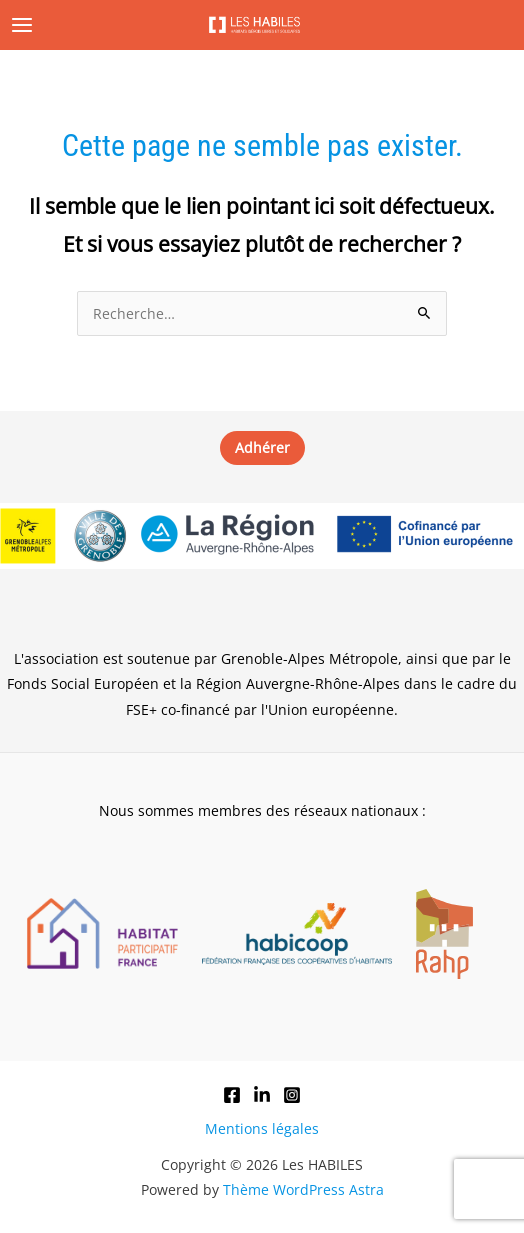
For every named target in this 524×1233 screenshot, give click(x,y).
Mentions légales (262, 1128)
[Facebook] (232, 1095)
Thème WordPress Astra (303, 1189)
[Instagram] (292, 1095)
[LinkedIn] (262, 1095)
